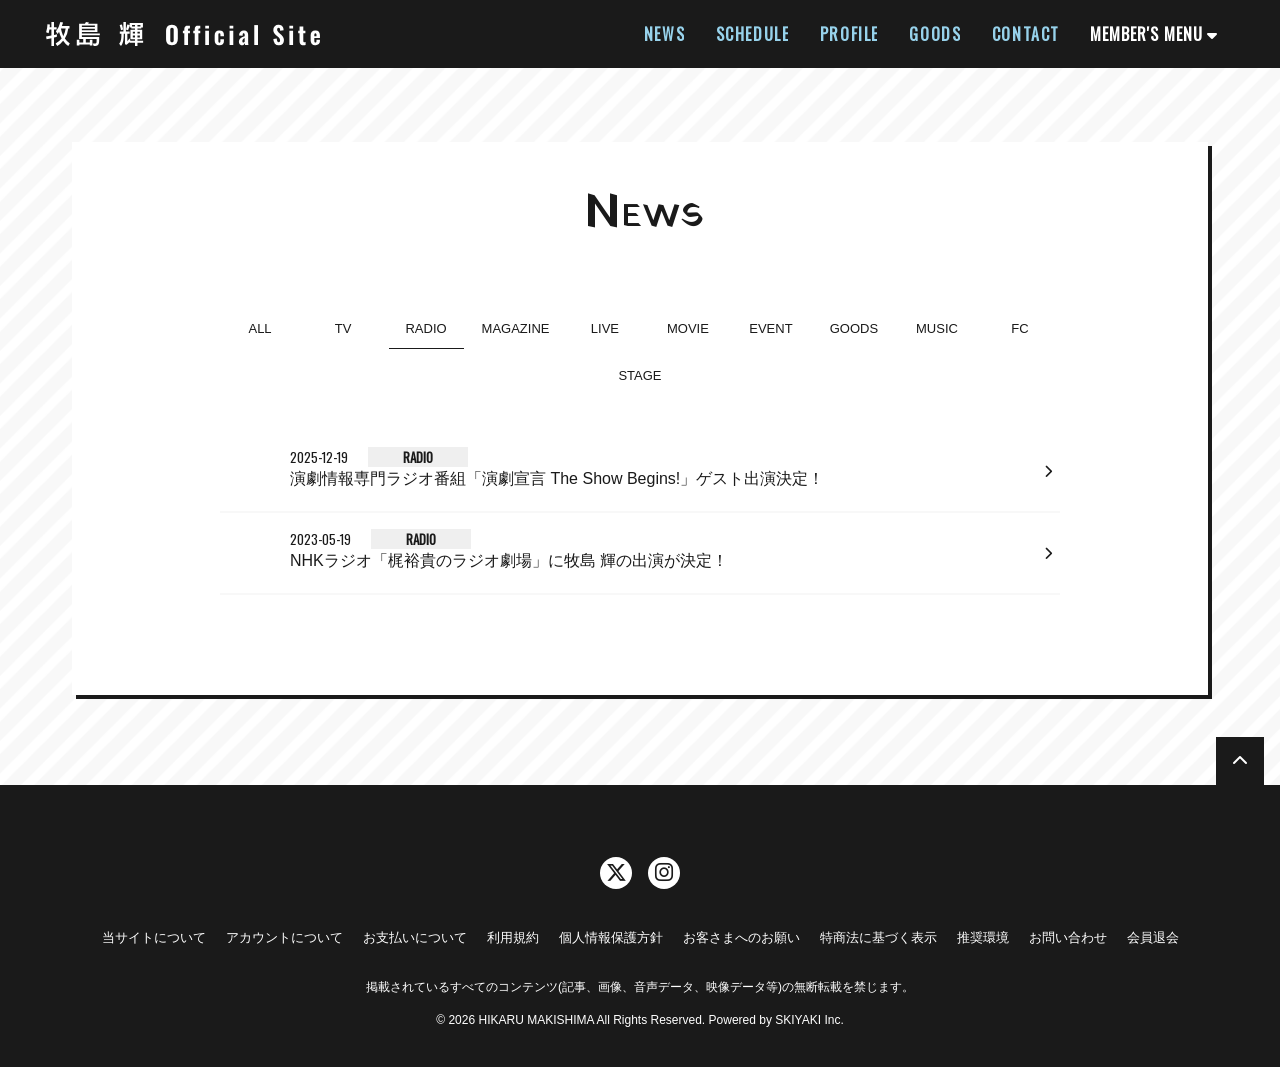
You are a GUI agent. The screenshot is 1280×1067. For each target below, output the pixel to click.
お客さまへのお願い (741, 937)
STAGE (639, 375)
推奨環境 (983, 937)
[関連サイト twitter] (616, 873)
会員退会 (1153, 937)
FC (1019, 328)
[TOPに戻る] (1240, 761)
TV (343, 328)
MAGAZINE (516, 328)
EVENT (770, 328)
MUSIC (937, 328)
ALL (259, 328)
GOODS (854, 328)
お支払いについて (415, 937)
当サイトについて (154, 937)
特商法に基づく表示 (878, 937)
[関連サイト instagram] (664, 873)
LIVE (605, 328)
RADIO (425, 328)
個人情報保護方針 (611, 937)
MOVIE (688, 328)
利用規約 (513, 937)
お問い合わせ (1068, 937)
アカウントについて (284, 937)
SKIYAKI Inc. (809, 1020)
